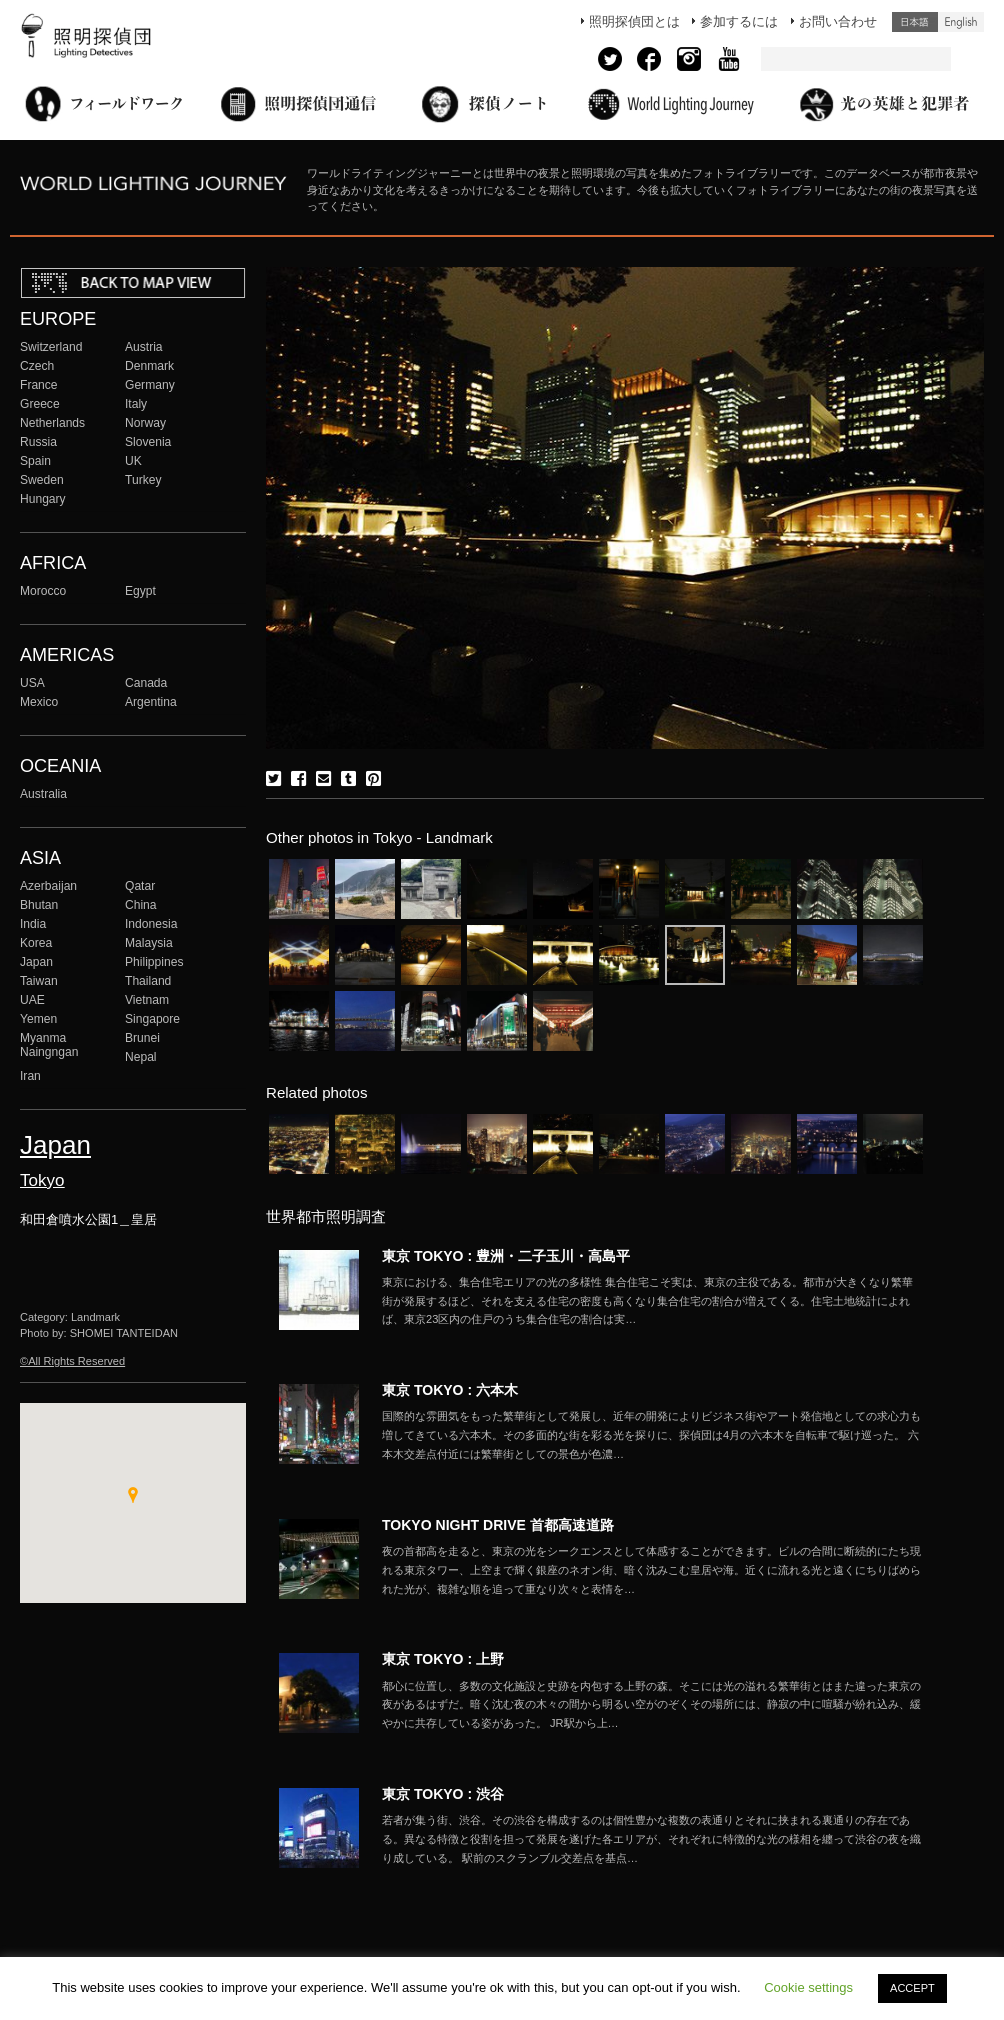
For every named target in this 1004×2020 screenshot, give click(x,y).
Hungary (43, 499)
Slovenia (148, 442)
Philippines (154, 962)
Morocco (43, 591)
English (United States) (961, 22)
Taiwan (39, 981)
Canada (146, 683)
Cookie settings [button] (808, 1987)
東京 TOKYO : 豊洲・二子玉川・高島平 (506, 1256)
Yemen (38, 1019)
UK (133, 461)
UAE (32, 1000)
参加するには (739, 21)
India (33, 924)
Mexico (39, 702)
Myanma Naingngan (49, 1045)
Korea (36, 943)
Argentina (151, 702)
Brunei (142, 1038)
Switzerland (51, 347)
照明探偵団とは (634, 21)
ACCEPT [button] (912, 1988)
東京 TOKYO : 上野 (443, 1659)
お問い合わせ (838, 21)
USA (32, 683)
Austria (144, 347)
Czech (37, 366)
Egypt (140, 591)
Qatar (140, 886)
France (39, 385)
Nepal (141, 1057)
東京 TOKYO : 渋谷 (443, 1794)
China (141, 905)
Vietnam (147, 1000)
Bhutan (39, 905)
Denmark (149, 366)
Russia (38, 442)
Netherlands (52, 423)
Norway (145, 423)
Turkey (143, 480)
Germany (150, 385)
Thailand (148, 981)
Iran (30, 1076)
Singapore (152, 1019)
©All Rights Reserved (72, 1361)
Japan (36, 962)
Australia (43, 794)
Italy (136, 404)
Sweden (42, 480)
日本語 (915, 22)
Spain (35, 461)
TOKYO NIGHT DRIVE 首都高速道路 (498, 1525)
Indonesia (151, 924)
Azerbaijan (48, 886)
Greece (40, 404)
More (652, 1301)
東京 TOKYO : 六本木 (450, 1390)
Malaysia (149, 943)
